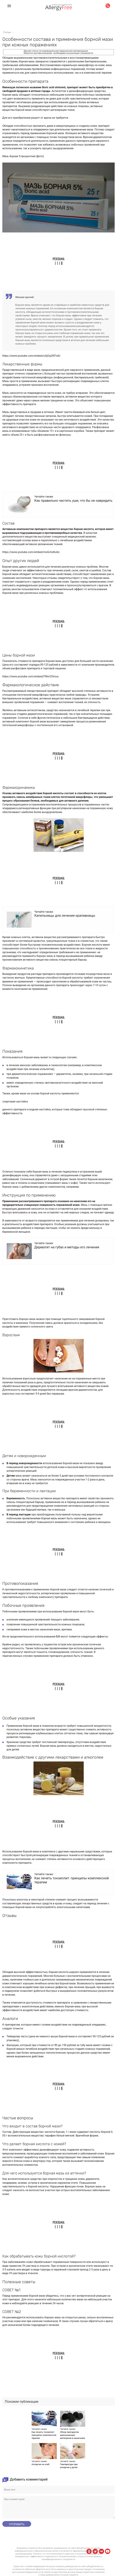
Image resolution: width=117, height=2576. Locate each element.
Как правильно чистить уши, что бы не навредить (73, 501)
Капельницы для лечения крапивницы (64, 916)
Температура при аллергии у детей (69, 2466)
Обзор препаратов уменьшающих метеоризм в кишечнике (72, 2435)
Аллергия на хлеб (41, 2464)
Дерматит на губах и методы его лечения (66, 1247)
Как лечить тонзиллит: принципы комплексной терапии (44, 2435)
